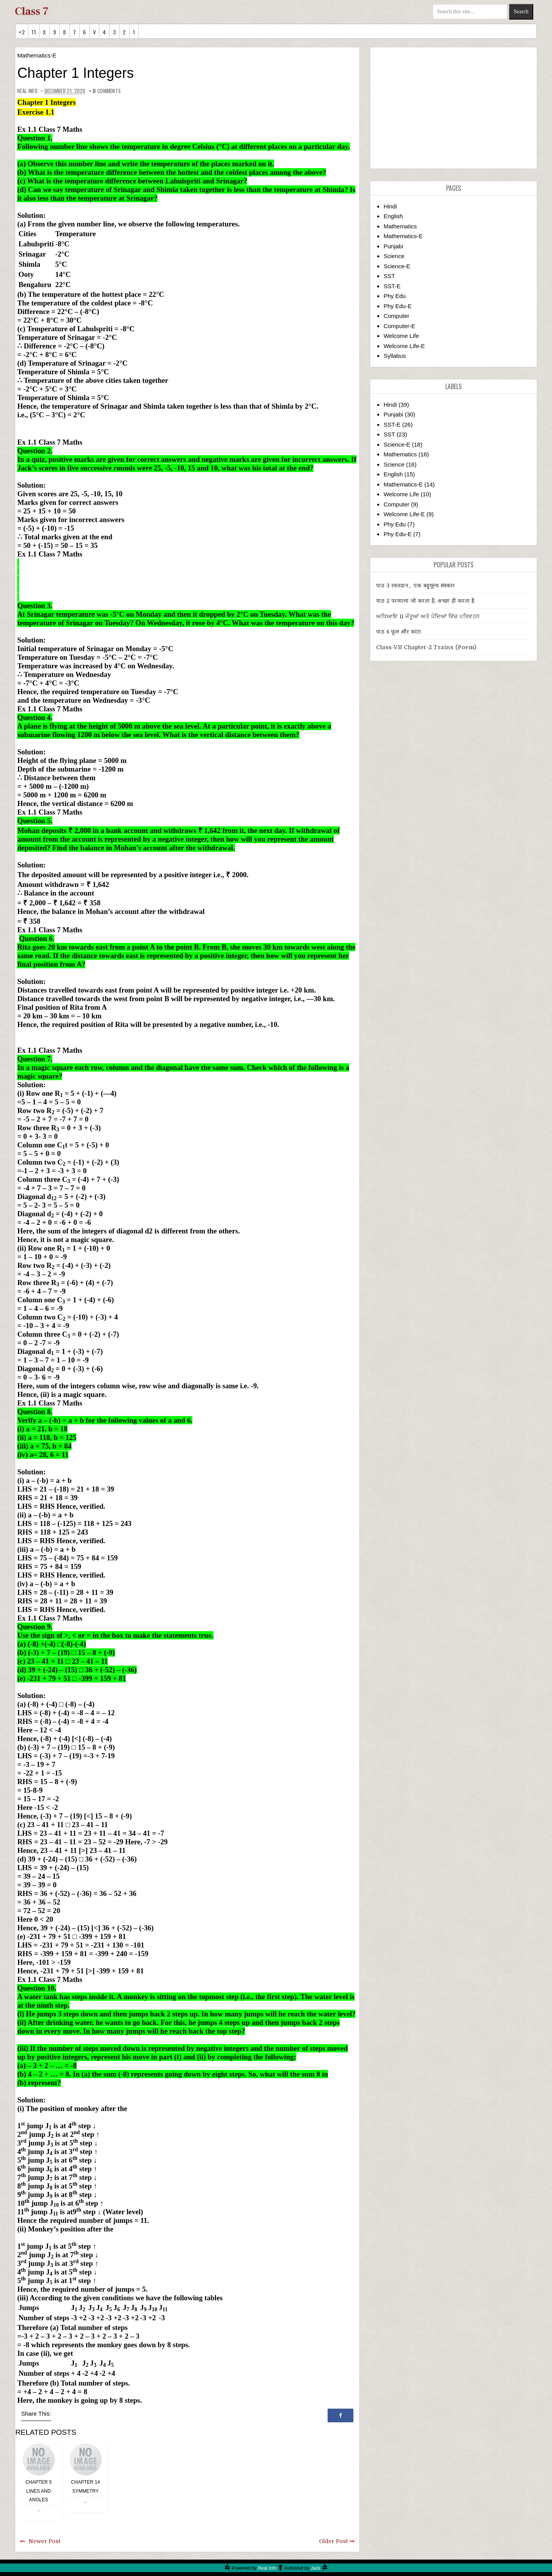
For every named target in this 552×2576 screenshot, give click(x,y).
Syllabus (395, 355)
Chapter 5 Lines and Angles (38, 2490)
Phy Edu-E (398, 306)
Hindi (390, 206)
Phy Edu (395, 296)
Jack (316, 2568)
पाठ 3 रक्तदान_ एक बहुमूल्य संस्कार (415, 585)
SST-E (392, 286)
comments (107, 91)
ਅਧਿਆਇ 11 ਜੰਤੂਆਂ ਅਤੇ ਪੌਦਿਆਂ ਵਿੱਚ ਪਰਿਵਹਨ (428, 616)
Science (394, 256)
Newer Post (44, 2541)
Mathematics (400, 226)
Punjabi (393, 246)
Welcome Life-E (404, 346)
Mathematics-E (36, 55)
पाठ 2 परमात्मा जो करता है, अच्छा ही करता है (425, 601)
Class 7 (32, 11)
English (393, 216)
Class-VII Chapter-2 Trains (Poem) (426, 647)
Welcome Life (401, 335)
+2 (22, 32)
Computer (396, 315)
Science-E (397, 266)
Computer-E (399, 326)
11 (34, 32)
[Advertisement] (453, 108)
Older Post (333, 2541)
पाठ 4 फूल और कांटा (398, 631)
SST (389, 276)
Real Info (267, 2568)
